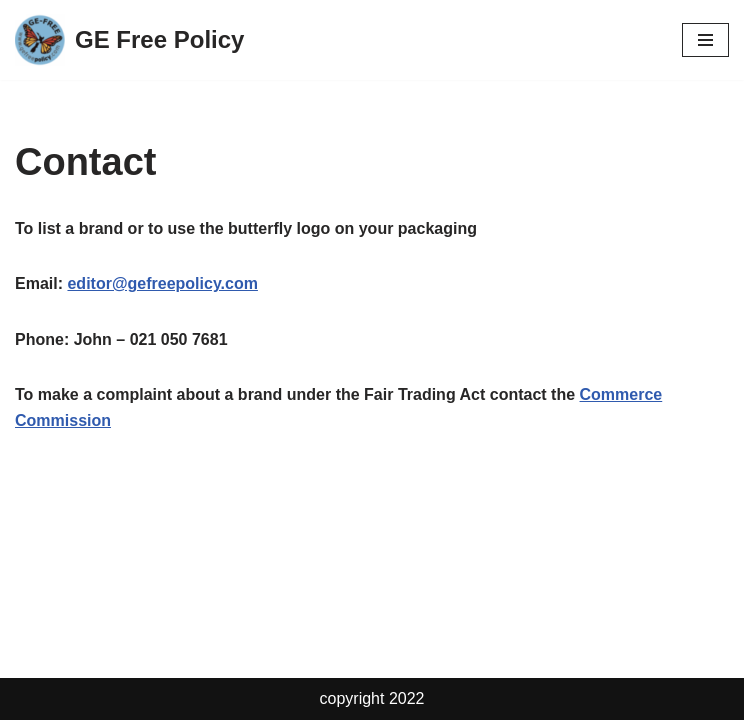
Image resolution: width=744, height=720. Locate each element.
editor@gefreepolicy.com (162, 283)
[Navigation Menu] (705, 40)
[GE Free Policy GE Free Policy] (129, 40)
